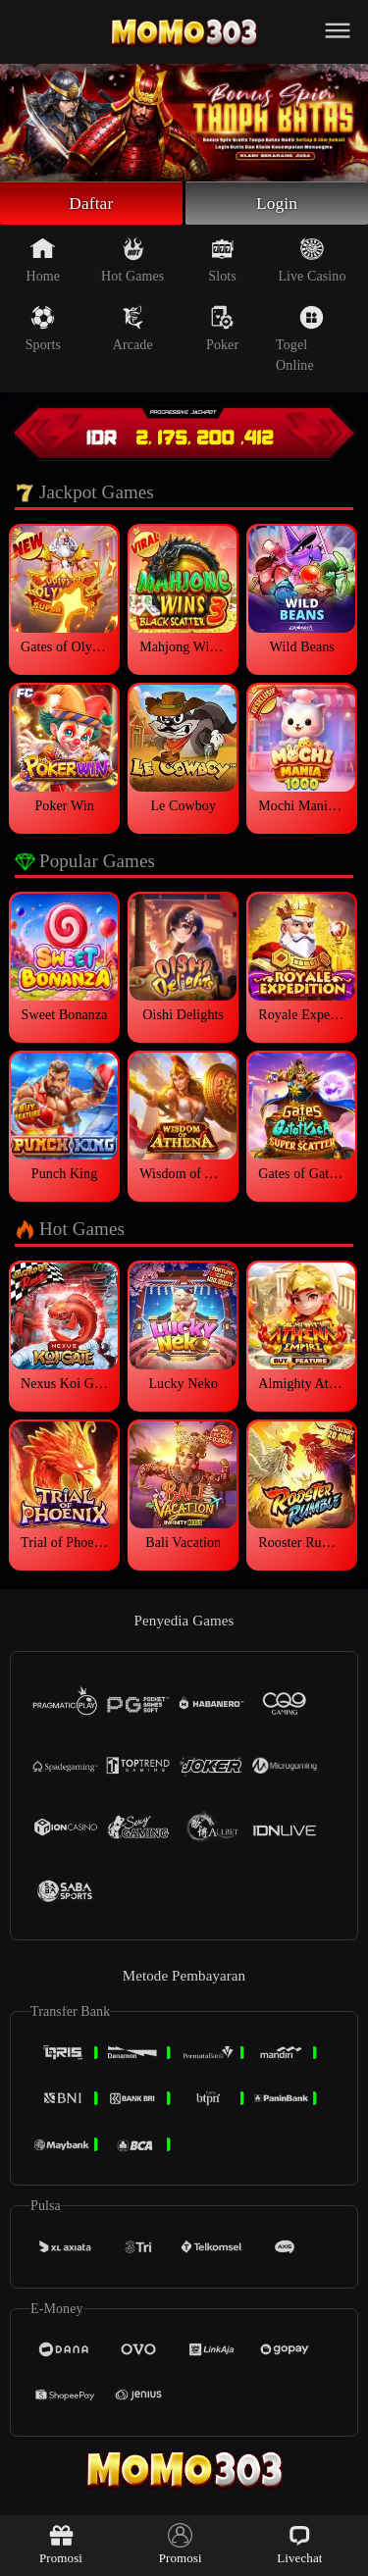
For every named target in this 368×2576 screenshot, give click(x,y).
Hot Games (132, 261)
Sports (43, 330)
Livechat (299, 2544)
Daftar (92, 204)
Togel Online (300, 341)
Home (43, 261)
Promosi (60, 2544)
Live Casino (311, 261)
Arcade (133, 330)
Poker (222, 330)
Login (276, 204)
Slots (222, 261)
